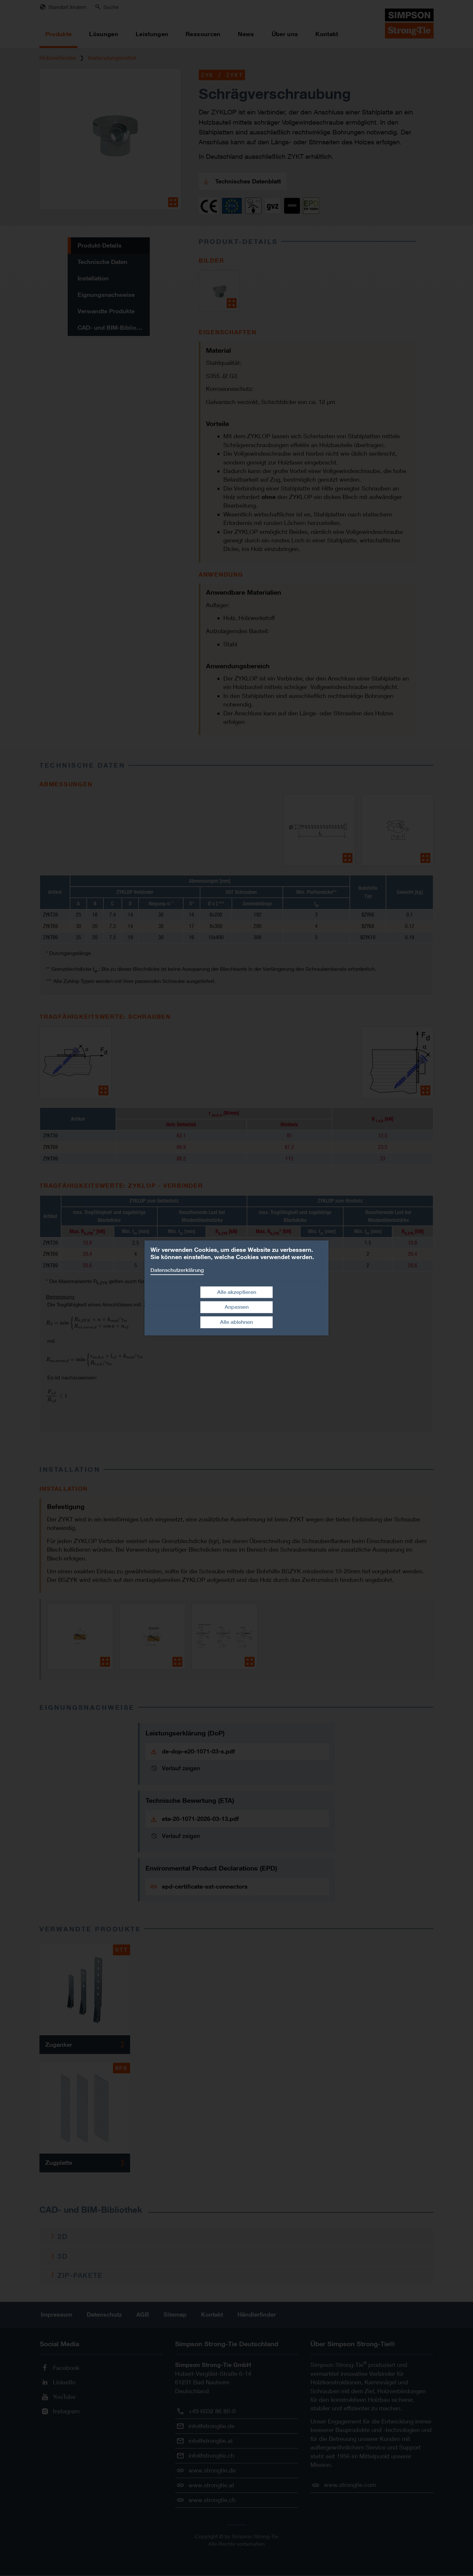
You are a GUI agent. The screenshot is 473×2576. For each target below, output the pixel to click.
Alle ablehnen (236, 1322)
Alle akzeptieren (236, 1292)
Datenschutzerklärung (177, 1270)
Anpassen (237, 1307)
